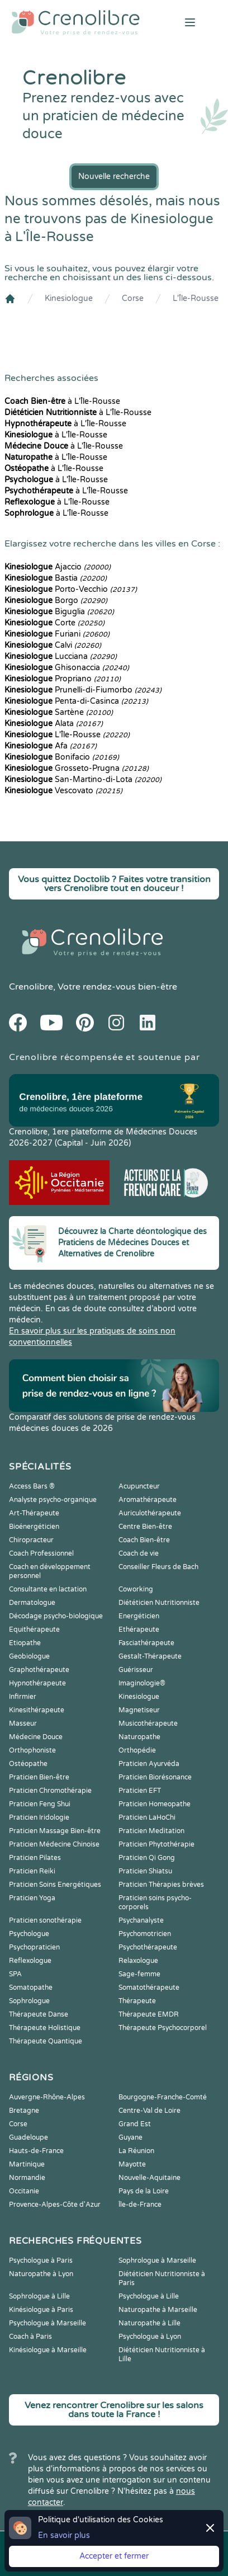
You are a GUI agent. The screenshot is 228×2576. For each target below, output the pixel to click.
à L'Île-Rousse (62, 401)
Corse (133, 298)
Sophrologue (29, 2001)
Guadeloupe (28, 2137)
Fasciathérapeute (146, 1643)
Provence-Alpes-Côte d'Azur (55, 2204)
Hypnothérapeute (37, 1683)
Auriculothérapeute (149, 1513)
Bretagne (24, 2111)
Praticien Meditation (151, 1831)
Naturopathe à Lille (149, 2323)
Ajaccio (57, 567)
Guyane (130, 2137)
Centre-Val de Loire (149, 2111)
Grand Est (134, 2124)
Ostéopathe (28, 1764)
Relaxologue (138, 1961)
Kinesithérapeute (36, 1710)
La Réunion (136, 2151)
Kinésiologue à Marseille (48, 2350)
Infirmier (22, 1697)
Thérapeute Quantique (45, 2041)
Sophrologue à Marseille (157, 2260)
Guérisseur (135, 1670)
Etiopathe (25, 1643)
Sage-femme (139, 1974)
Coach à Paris (30, 2336)
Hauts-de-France (36, 2151)
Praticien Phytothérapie (156, 1844)
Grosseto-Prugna (76, 768)
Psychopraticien (34, 1947)
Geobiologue (29, 1656)
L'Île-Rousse (195, 298)
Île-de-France (140, 2204)
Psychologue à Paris (41, 2260)
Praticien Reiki (32, 1871)
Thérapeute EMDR (148, 2014)
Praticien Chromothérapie (50, 1791)
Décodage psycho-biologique (56, 1616)
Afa (50, 746)
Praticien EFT (139, 1791)
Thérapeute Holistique (44, 2028)
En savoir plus (64, 2535)
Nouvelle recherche (114, 176)
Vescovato (63, 790)
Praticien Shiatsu (145, 1871)
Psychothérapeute (147, 1947)
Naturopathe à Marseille (157, 2310)
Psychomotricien (144, 1934)
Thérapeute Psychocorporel (162, 2028)
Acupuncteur (139, 1486)
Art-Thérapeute (34, 1513)
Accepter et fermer (114, 2556)
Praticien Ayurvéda (148, 1764)
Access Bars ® (32, 1486)
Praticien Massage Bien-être (55, 1831)
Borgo (55, 600)
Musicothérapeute (148, 1723)
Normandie (27, 2178)
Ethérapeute (138, 1629)
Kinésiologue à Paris (41, 2310)
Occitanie (24, 2191)
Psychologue (29, 1934)
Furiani (57, 634)
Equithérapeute (34, 1629)
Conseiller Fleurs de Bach (158, 1567)
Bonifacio (61, 757)
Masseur (23, 1723)
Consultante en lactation (48, 1589)
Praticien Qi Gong (146, 1858)
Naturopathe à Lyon (41, 2274)
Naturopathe (139, 1737)
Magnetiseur (139, 1710)
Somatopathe (31, 1987)
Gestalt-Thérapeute (150, 1656)
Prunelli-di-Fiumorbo (83, 690)
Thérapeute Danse (38, 2014)
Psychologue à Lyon (149, 2336)
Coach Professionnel (41, 1553)
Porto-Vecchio (70, 589)
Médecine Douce (36, 1737)
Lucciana (60, 656)
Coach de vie (138, 1553)
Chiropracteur (31, 1540)
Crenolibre (31, 986)
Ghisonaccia (66, 667)
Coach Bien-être (144, 1540)
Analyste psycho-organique (53, 1500)
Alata (53, 723)
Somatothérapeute (148, 1987)
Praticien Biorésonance (155, 1777)
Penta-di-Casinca (76, 701)
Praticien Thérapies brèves (161, 1885)
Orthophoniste (32, 1750)
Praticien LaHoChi (146, 1817)
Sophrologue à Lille (39, 2296)
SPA (15, 1974)
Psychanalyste (141, 1920)
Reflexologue (30, 1961)
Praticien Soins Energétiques (55, 1885)
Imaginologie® (141, 1683)
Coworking (135, 1589)
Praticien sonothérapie (45, 1920)
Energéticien (138, 1616)
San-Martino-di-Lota (83, 779)
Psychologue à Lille (148, 2296)
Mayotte (132, 2164)
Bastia (55, 578)
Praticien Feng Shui (39, 1804)
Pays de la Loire (143, 2191)
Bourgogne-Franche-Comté (162, 2097)
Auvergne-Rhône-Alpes (47, 2097)
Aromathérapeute (147, 1500)
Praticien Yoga (32, 1898)
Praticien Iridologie (39, 1817)
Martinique (27, 2164)
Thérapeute (137, 2001)
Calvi (52, 645)
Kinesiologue (69, 298)
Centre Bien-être (145, 1526)
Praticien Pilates (35, 1858)
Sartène (58, 712)
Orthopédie (137, 1750)
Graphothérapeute (39, 1670)
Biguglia (59, 611)
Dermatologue (32, 1603)
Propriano (62, 679)
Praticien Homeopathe (154, 1804)
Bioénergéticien (34, 1526)
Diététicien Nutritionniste (159, 1603)
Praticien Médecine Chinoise (54, 1844)
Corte (54, 623)
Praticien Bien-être (39, 1777)
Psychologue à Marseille (47, 2323)
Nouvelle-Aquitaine (149, 2178)
